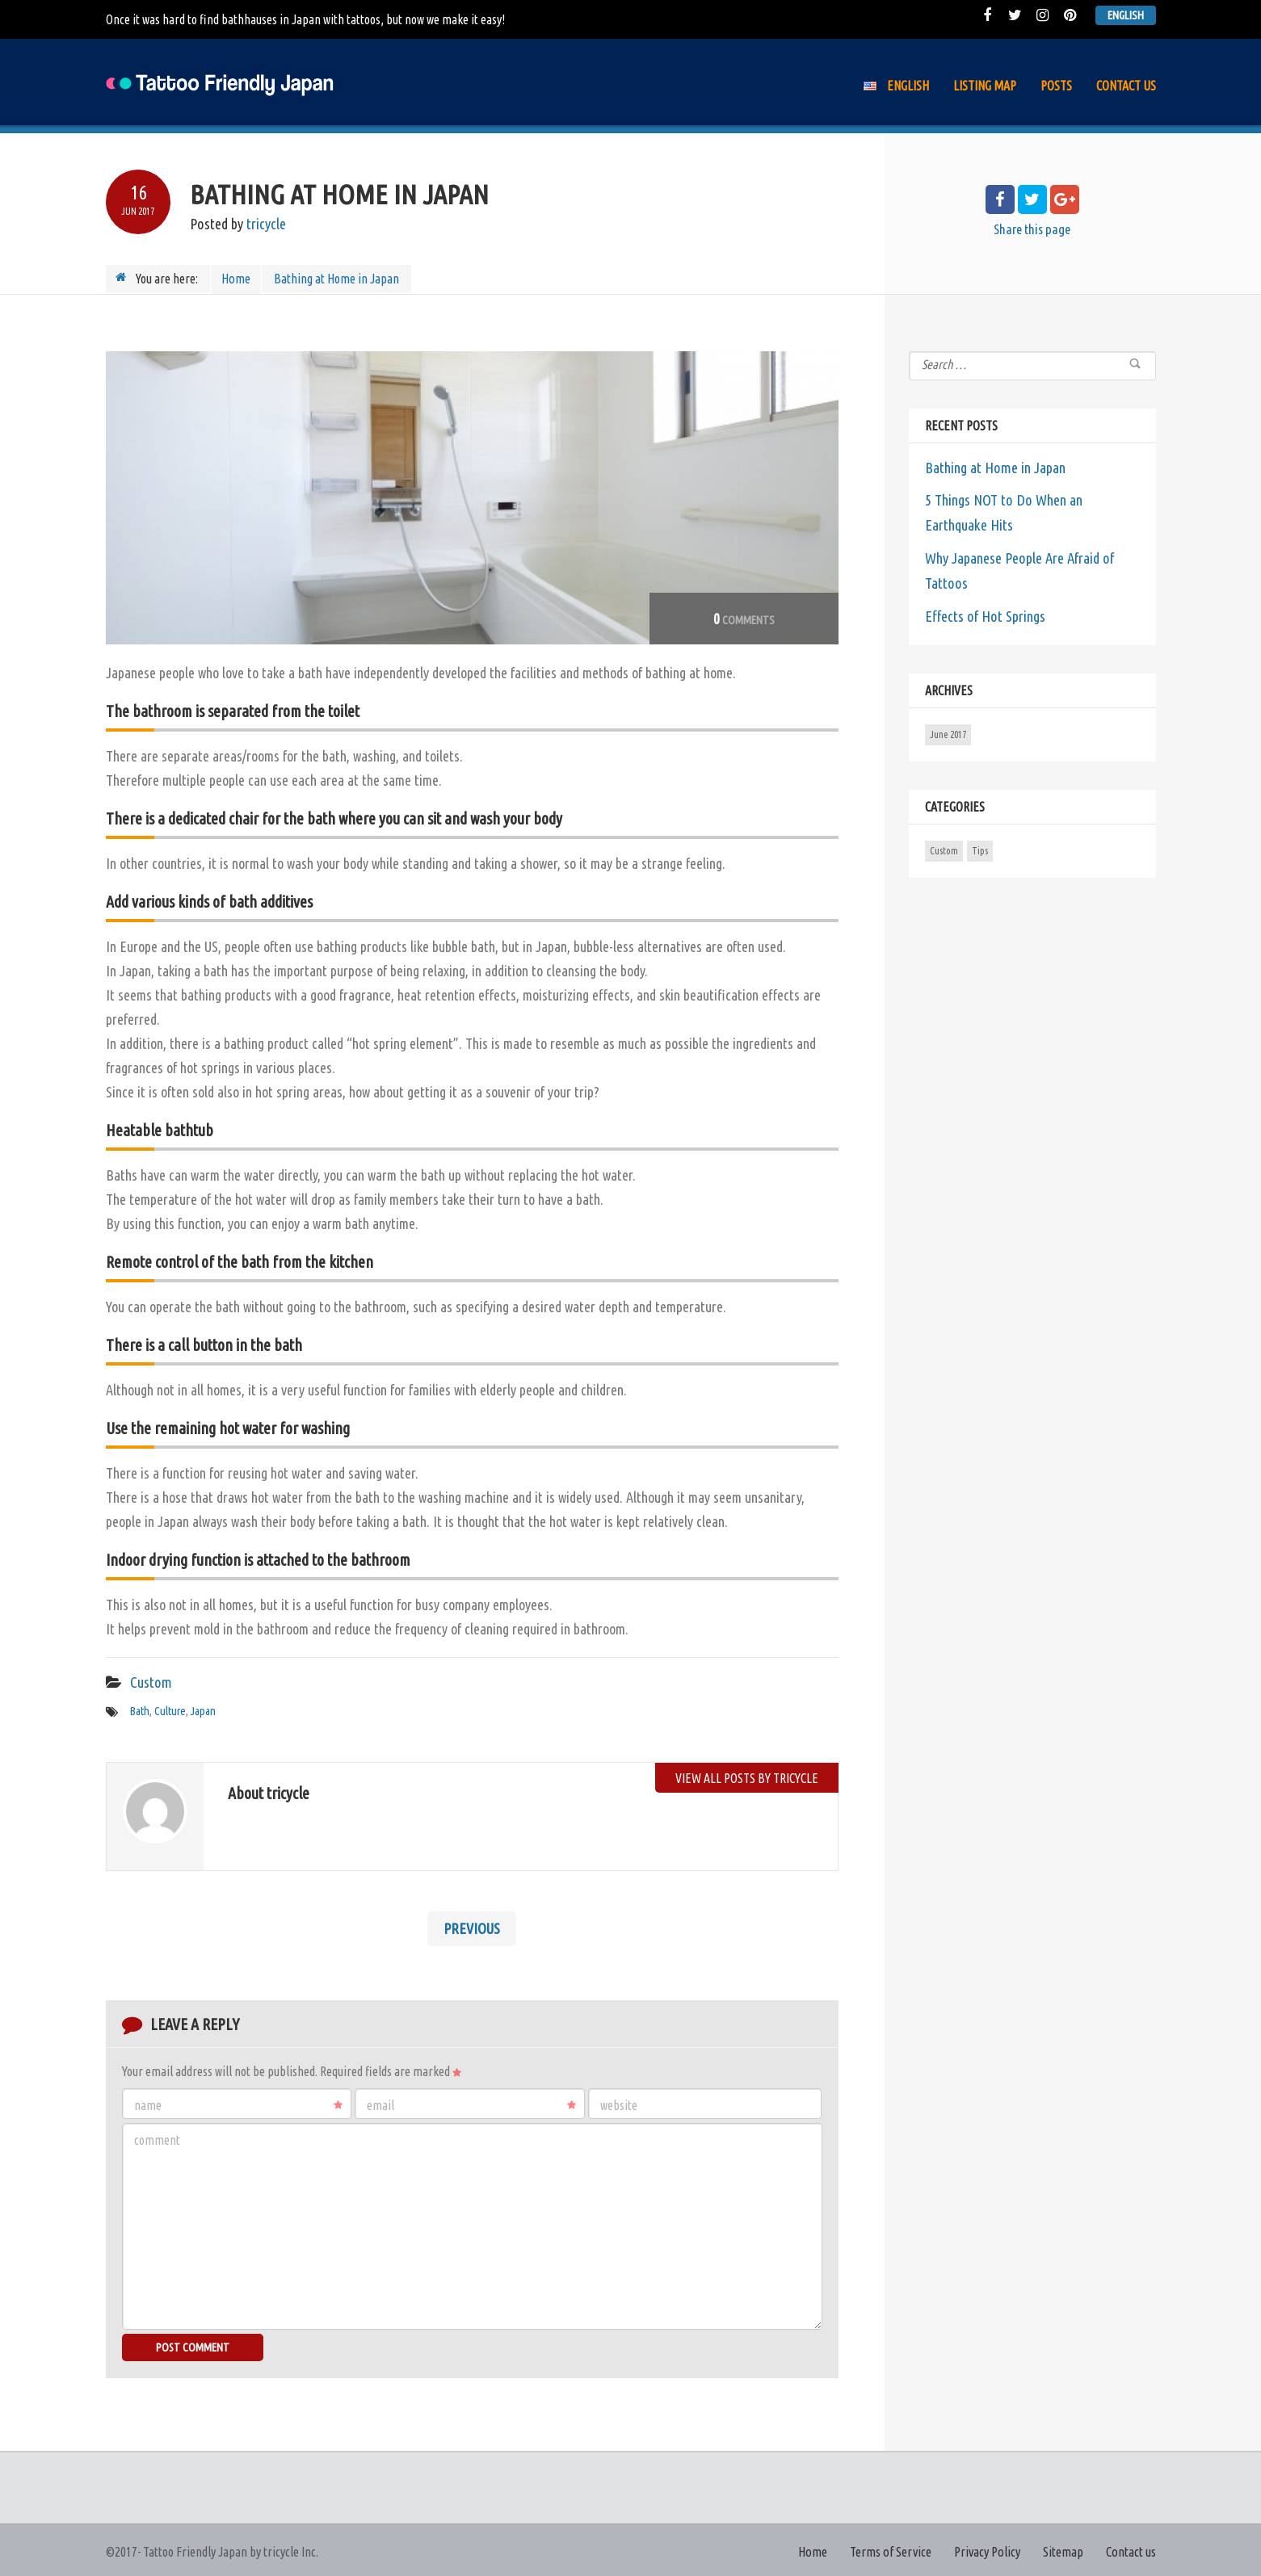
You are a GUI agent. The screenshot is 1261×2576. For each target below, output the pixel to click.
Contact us (1126, 85)
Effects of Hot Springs (984, 610)
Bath (139, 1708)
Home (237, 278)
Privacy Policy (988, 2548)
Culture (168, 1708)
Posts (1056, 85)
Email (471, 2102)
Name (238, 2102)
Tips (980, 844)
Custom (150, 1680)
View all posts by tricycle (746, 1774)
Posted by (237, 224)
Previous (471, 1926)
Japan (199, 1708)
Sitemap (1064, 2548)
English (1127, 15)
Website (618, 2102)
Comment (157, 2136)
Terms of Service (892, 2548)
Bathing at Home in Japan (994, 465)
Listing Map (984, 85)
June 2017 (948, 728)
